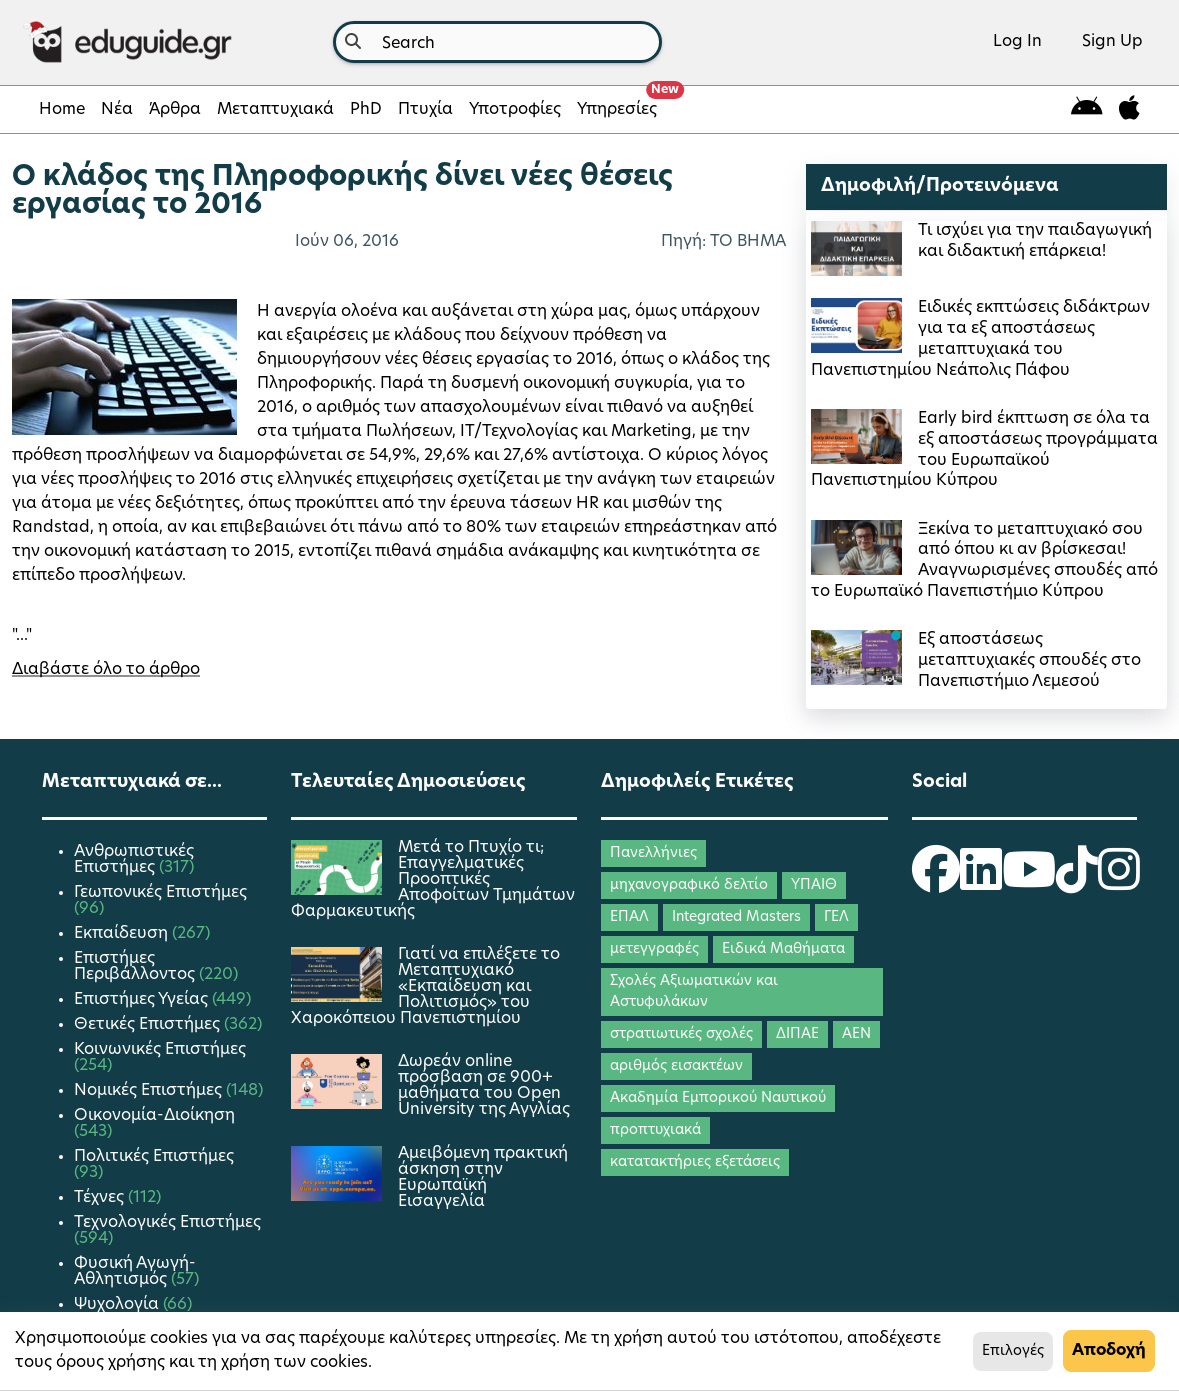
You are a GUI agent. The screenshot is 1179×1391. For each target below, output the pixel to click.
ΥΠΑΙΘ (814, 885)
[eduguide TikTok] (1077, 883)
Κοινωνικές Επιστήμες (160, 1050)
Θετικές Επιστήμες (149, 1025)
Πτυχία (425, 110)
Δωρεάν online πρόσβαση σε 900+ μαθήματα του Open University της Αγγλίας (484, 1086)
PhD (366, 110)
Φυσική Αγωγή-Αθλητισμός (135, 1272)
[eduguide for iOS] (1129, 109)
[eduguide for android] (1087, 109)
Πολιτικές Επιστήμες (154, 1157)
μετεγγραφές (654, 949)
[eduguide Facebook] (936, 883)
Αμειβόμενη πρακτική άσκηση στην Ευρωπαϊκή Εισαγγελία (483, 1178)
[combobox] (497, 42)
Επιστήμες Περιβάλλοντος (136, 967)
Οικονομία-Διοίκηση (154, 1116)
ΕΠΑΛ (629, 917)
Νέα (117, 110)
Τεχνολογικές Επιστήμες (167, 1223)
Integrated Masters (736, 917)
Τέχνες (101, 1198)
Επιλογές (1013, 1351)
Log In (1017, 42)
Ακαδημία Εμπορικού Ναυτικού (718, 1098)
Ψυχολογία (118, 1305)
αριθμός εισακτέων (676, 1066)
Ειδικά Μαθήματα (783, 949)
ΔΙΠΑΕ (797, 1034)
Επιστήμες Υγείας (143, 1000)
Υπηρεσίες (621, 104)
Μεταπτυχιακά (275, 110)
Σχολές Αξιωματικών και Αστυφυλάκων (694, 992)
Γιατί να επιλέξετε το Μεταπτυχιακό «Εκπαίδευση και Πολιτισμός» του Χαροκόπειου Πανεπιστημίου (425, 987)
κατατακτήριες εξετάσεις (695, 1162)
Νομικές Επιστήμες (150, 1091)
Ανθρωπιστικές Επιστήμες (134, 860)
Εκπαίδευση (123, 934)
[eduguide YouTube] (1029, 883)
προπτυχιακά (655, 1130)
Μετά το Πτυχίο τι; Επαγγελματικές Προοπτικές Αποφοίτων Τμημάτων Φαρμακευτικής (433, 880)
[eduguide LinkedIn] (981, 883)
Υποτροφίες (515, 110)
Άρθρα (175, 110)
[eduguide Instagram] (1119, 883)
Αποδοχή (1109, 1351)
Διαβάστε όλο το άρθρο (106, 670)
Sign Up (1112, 42)
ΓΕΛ (836, 917)
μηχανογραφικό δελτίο (689, 885)
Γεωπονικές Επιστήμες (160, 893)
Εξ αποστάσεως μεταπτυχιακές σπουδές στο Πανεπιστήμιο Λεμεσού (1029, 661)
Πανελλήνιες (653, 853)
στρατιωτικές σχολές (681, 1034)
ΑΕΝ (856, 1034)
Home (62, 110)
